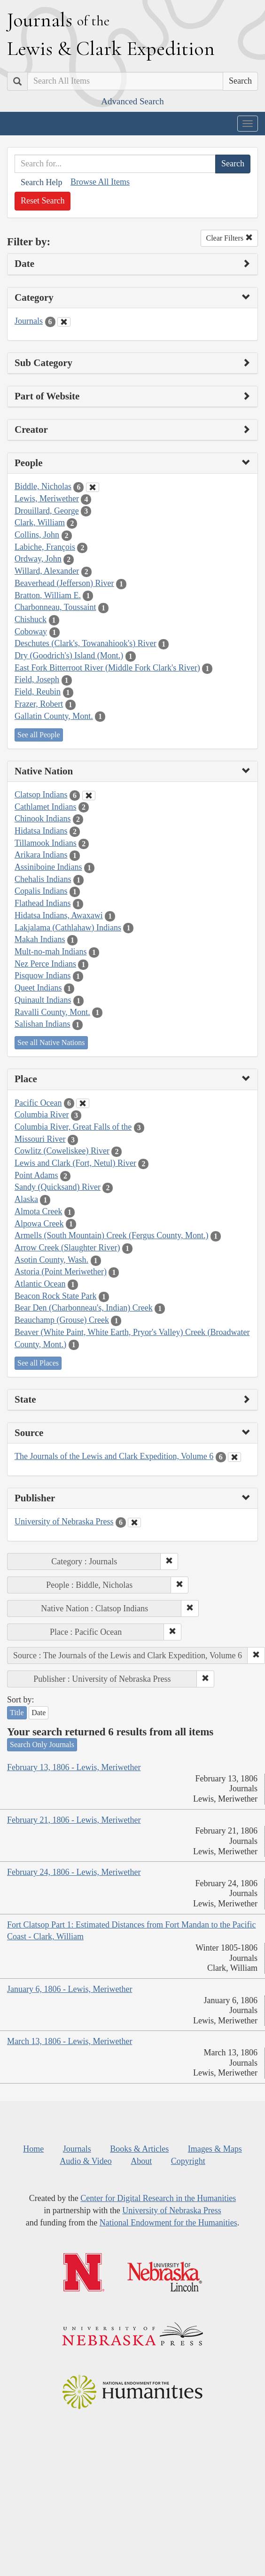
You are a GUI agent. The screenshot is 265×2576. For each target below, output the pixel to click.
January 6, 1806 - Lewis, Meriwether (69, 1989)
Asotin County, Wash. (51, 1260)
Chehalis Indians (43, 879)
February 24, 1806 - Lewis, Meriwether (73, 1872)
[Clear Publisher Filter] (134, 1522)
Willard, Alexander (47, 571)
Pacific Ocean (38, 1103)
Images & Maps (215, 2149)
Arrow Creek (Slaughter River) (67, 1247)
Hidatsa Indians (41, 830)
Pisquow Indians (43, 975)
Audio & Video (86, 2161)
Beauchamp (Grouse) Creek (62, 1320)
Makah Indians (40, 939)
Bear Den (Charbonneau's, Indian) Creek (84, 1307)
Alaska (26, 1199)
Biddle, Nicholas (43, 486)
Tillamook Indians (46, 843)
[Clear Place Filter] (82, 1103)
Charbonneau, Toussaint (55, 607)
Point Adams (36, 1175)
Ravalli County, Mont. (52, 1012)
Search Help (41, 182)
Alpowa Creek (39, 1223)
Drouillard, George (47, 510)
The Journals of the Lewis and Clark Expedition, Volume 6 (114, 1456)
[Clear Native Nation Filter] (88, 795)
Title (17, 1713)
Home (33, 2149)
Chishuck (31, 619)
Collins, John (37, 534)
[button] (169, 1561)
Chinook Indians (43, 818)
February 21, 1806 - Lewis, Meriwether (73, 1820)
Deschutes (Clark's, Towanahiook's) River (85, 643)
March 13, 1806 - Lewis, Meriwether (69, 2041)
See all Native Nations (51, 1042)
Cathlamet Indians (45, 807)
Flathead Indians (42, 903)
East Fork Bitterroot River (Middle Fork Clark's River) (107, 667)
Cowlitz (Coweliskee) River (62, 1150)
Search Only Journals (42, 1745)
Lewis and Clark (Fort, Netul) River (75, 1163)
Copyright (188, 2161)
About (141, 2161)
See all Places (38, 1363)
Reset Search (42, 200)
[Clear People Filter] (92, 487)
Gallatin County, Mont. (54, 716)
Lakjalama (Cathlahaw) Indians (68, 927)
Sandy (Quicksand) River (58, 1187)
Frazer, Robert (39, 704)
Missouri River (40, 1139)
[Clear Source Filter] (234, 1457)
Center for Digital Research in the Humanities (158, 2198)
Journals (29, 321)
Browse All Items (100, 182)
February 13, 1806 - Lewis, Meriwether (73, 1767)
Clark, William (40, 522)
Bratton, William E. (48, 595)
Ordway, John (38, 558)
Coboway (31, 631)
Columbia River (42, 1114)
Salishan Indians (42, 1024)
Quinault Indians (43, 1000)
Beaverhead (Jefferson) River (64, 583)
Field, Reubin (38, 691)
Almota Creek (38, 1211)
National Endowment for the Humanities (168, 2222)
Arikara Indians (41, 854)
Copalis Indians (41, 891)
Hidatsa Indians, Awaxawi (59, 915)
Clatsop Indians (41, 794)
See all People (38, 735)
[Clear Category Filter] (63, 322)
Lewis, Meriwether (47, 498)
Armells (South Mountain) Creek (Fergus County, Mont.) (111, 1235)
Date (38, 1713)
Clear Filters (229, 238)
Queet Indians (38, 987)
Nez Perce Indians (45, 963)
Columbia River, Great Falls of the (73, 1127)
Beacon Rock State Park (55, 1296)
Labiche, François (45, 547)
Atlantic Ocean (40, 1283)
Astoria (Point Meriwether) (61, 1271)
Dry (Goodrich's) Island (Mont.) (69, 655)
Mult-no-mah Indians (50, 951)
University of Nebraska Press (64, 1521)
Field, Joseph (37, 679)
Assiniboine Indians (48, 867)
